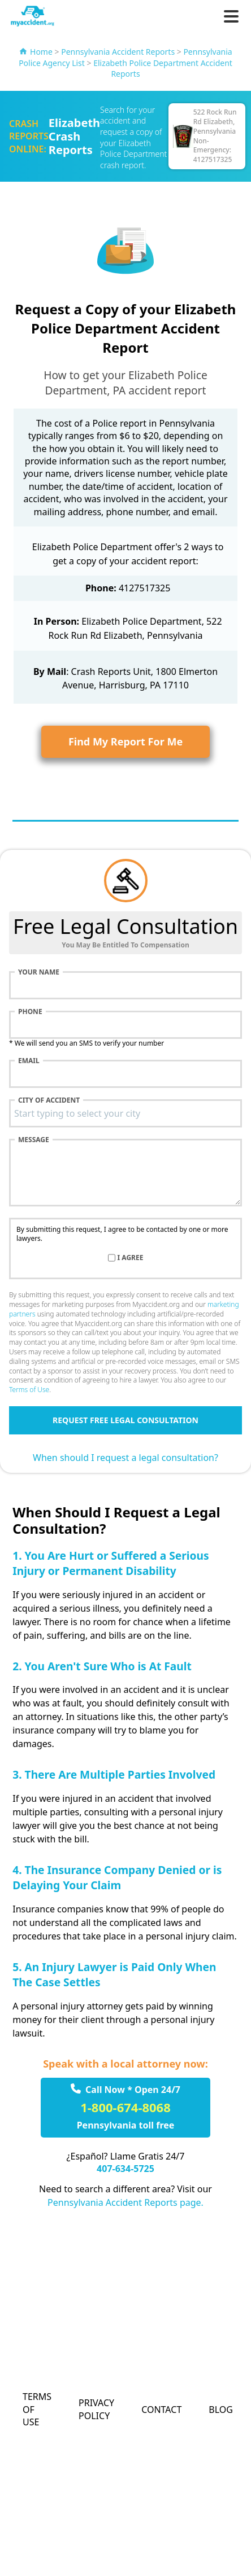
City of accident (49, 1100)
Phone (30, 1011)
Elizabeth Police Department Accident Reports (162, 69)
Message (33, 1139)
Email (29, 1060)
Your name (38, 972)
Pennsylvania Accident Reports (118, 51)
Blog (221, 2409)
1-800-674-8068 (125, 2107)
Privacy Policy (96, 2409)
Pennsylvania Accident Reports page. (125, 2202)
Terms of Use (29, 1389)
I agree (131, 1257)
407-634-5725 (125, 2168)
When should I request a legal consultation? (125, 1457)
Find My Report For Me (125, 741)
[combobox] (125, 1113)
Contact (161, 2409)
